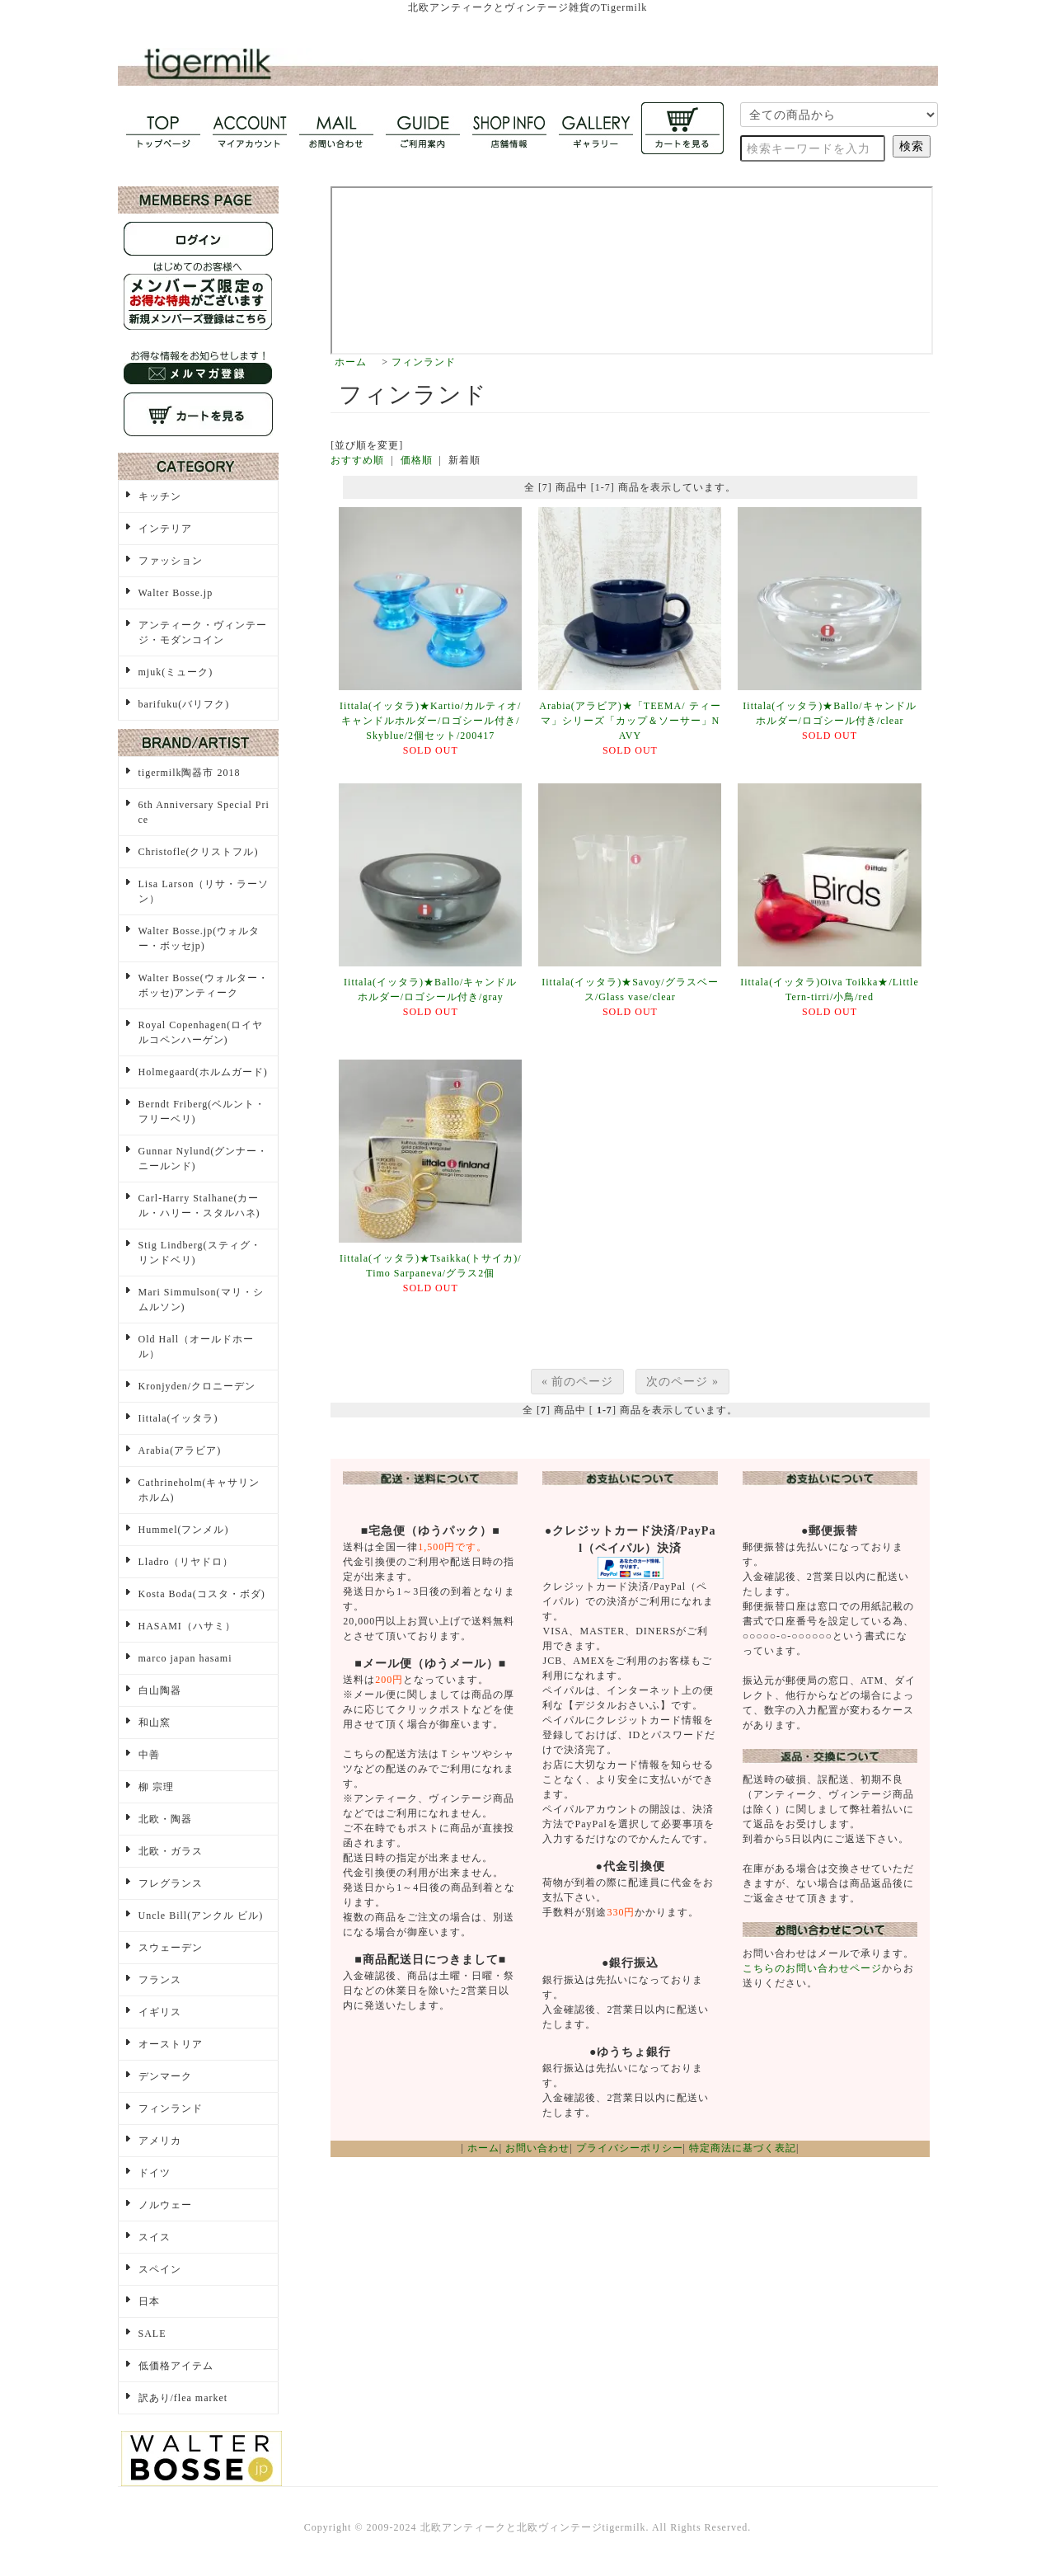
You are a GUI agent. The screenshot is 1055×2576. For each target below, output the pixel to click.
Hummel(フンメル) (183, 1529)
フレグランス (170, 1883)
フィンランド (424, 362)
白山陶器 (159, 1690)
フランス (159, 1980)
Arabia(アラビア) (180, 1450)
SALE (152, 2333)
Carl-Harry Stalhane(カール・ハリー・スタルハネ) (199, 1205)
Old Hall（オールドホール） (196, 1346)
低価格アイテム (175, 2366)
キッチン (159, 496)
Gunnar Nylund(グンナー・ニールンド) (203, 1158)
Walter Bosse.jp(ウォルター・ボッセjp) (199, 938)
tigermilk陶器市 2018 (189, 772)
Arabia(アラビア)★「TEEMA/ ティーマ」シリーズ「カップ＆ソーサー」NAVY (629, 720)
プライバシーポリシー (629, 2148)
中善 (149, 1754)
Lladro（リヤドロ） (186, 1562)
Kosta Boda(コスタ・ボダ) (201, 1594)
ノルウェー (165, 2205)
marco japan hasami (185, 1658)
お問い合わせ (537, 2148)
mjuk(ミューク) (175, 672)
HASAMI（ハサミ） (187, 1626)
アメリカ (159, 2140)
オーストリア (170, 2044)
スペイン (159, 2269)
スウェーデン (170, 1947)
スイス (154, 2237)
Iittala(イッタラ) (178, 1418)
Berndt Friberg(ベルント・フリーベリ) (202, 1111)
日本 (149, 2301)
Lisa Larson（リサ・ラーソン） (204, 891)
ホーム (351, 362)
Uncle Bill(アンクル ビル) (201, 1915)
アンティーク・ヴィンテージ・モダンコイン (202, 632)
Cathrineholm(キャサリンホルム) (199, 1490)
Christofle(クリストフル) (198, 852)
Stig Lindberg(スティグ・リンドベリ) (199, 1252)
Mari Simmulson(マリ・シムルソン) (201, 1299)
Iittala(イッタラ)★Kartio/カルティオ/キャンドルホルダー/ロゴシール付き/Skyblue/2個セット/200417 (430, 720)
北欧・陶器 (165, 1819)
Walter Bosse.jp (175, 593)
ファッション (170, 560)
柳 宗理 (156, 1787)
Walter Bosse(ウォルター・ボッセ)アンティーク (203, 985)
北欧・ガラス (170, 1851)
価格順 (417, 460)
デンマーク (165, 2076)
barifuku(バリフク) (184, 704)
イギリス (159, 2012)
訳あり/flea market (183, 2398)
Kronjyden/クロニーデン (197, 1386)
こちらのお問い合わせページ (812, 1968)
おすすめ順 (357, 460)
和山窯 (154, 1722)
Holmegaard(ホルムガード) (203, 1072)
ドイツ (154, 2173)
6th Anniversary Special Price (204, 812)
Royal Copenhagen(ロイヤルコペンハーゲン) (201, 1032)
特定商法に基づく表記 (742, 2148)
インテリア (165, 528)
